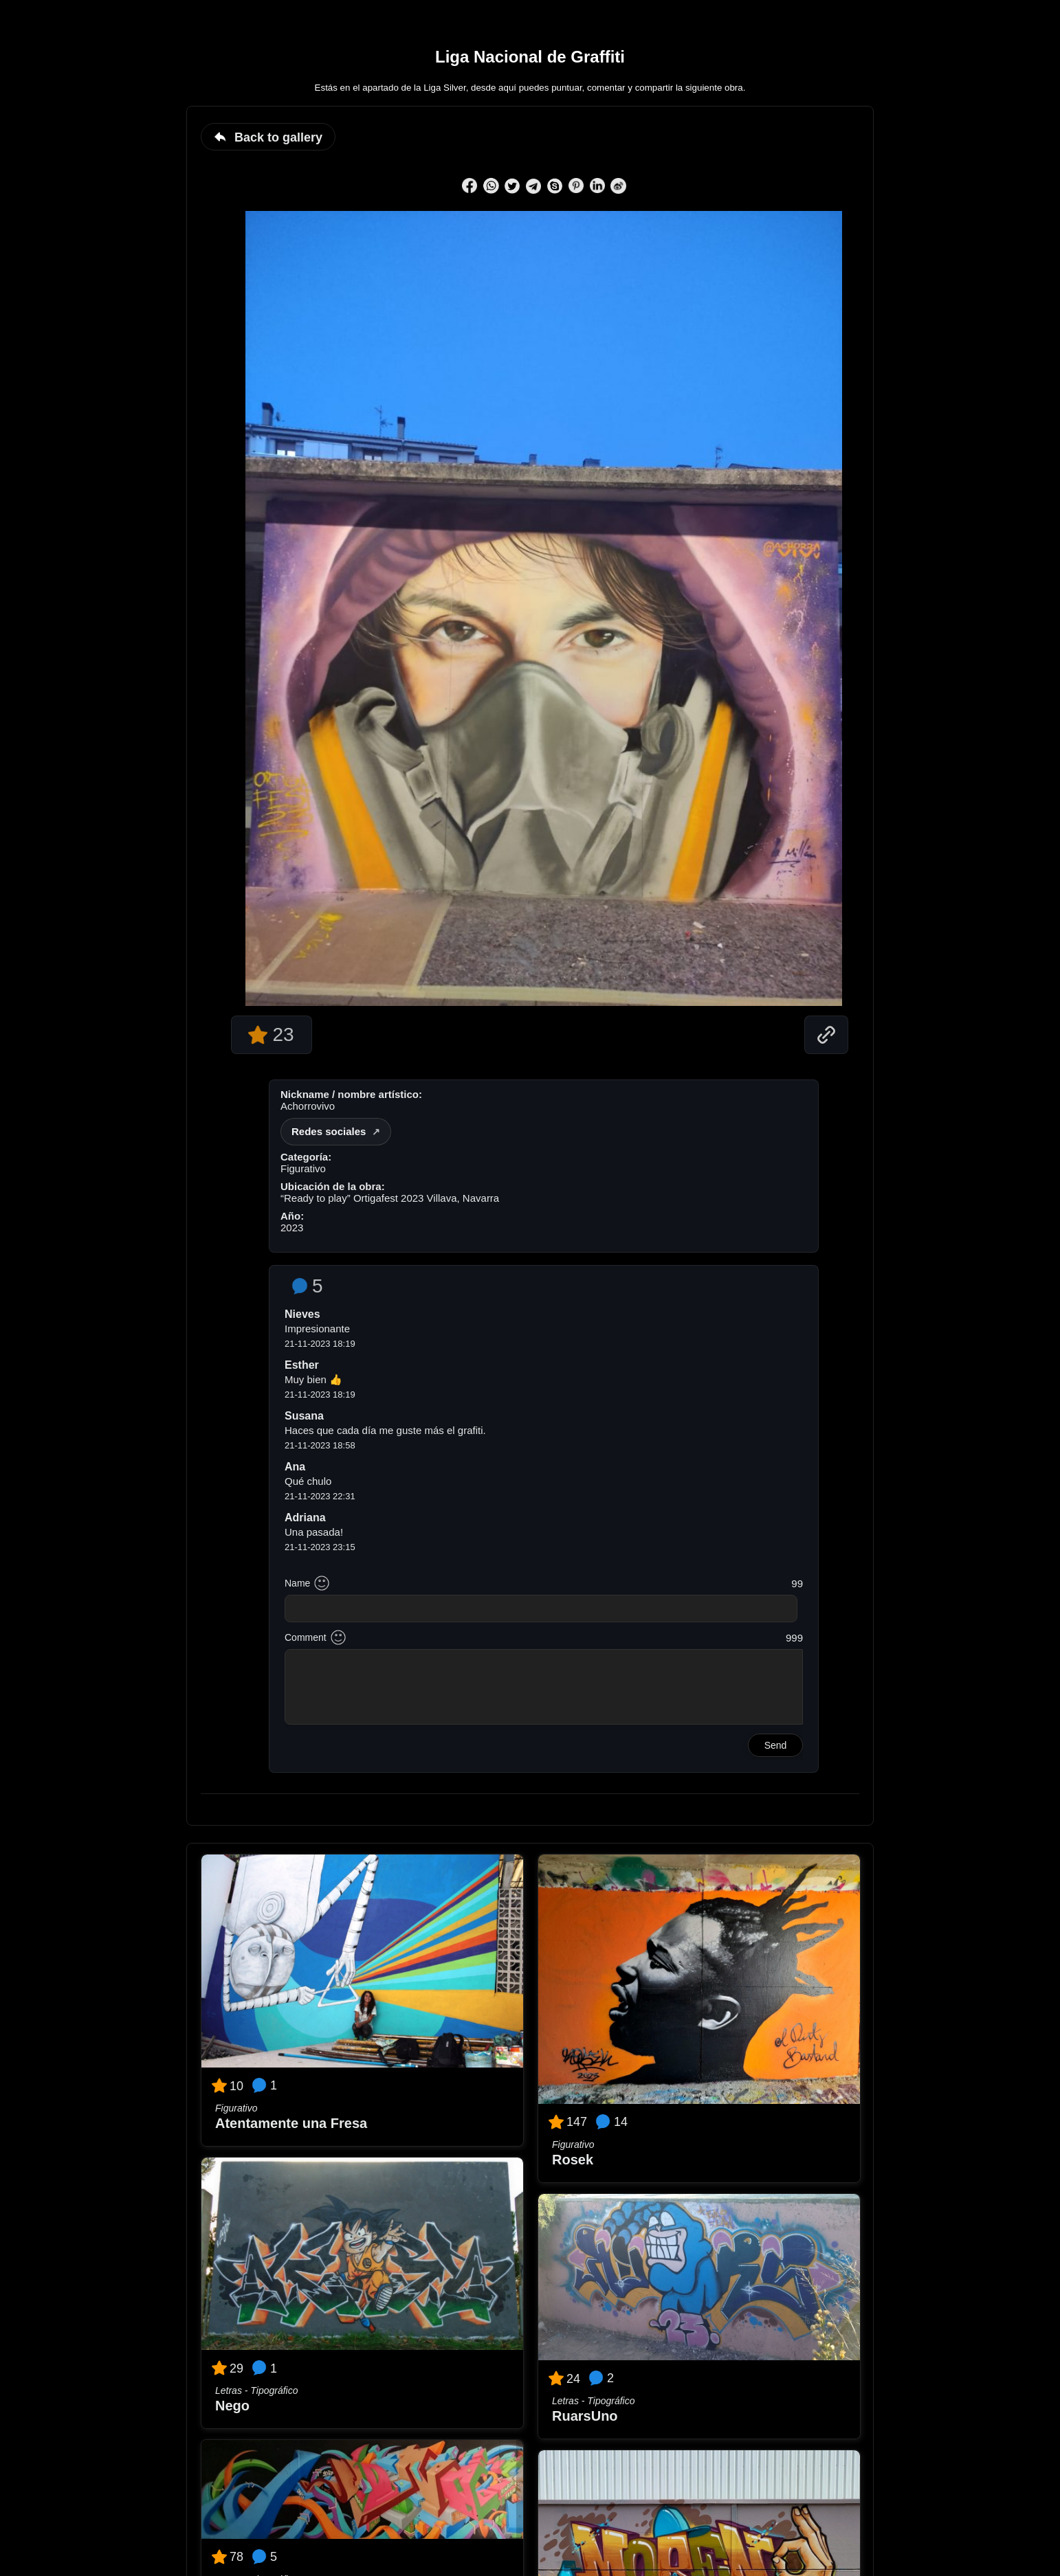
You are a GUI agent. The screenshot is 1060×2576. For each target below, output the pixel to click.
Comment (306, 1637)
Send (775, 1745)
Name (297, 1583)
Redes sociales (328, 1131)
